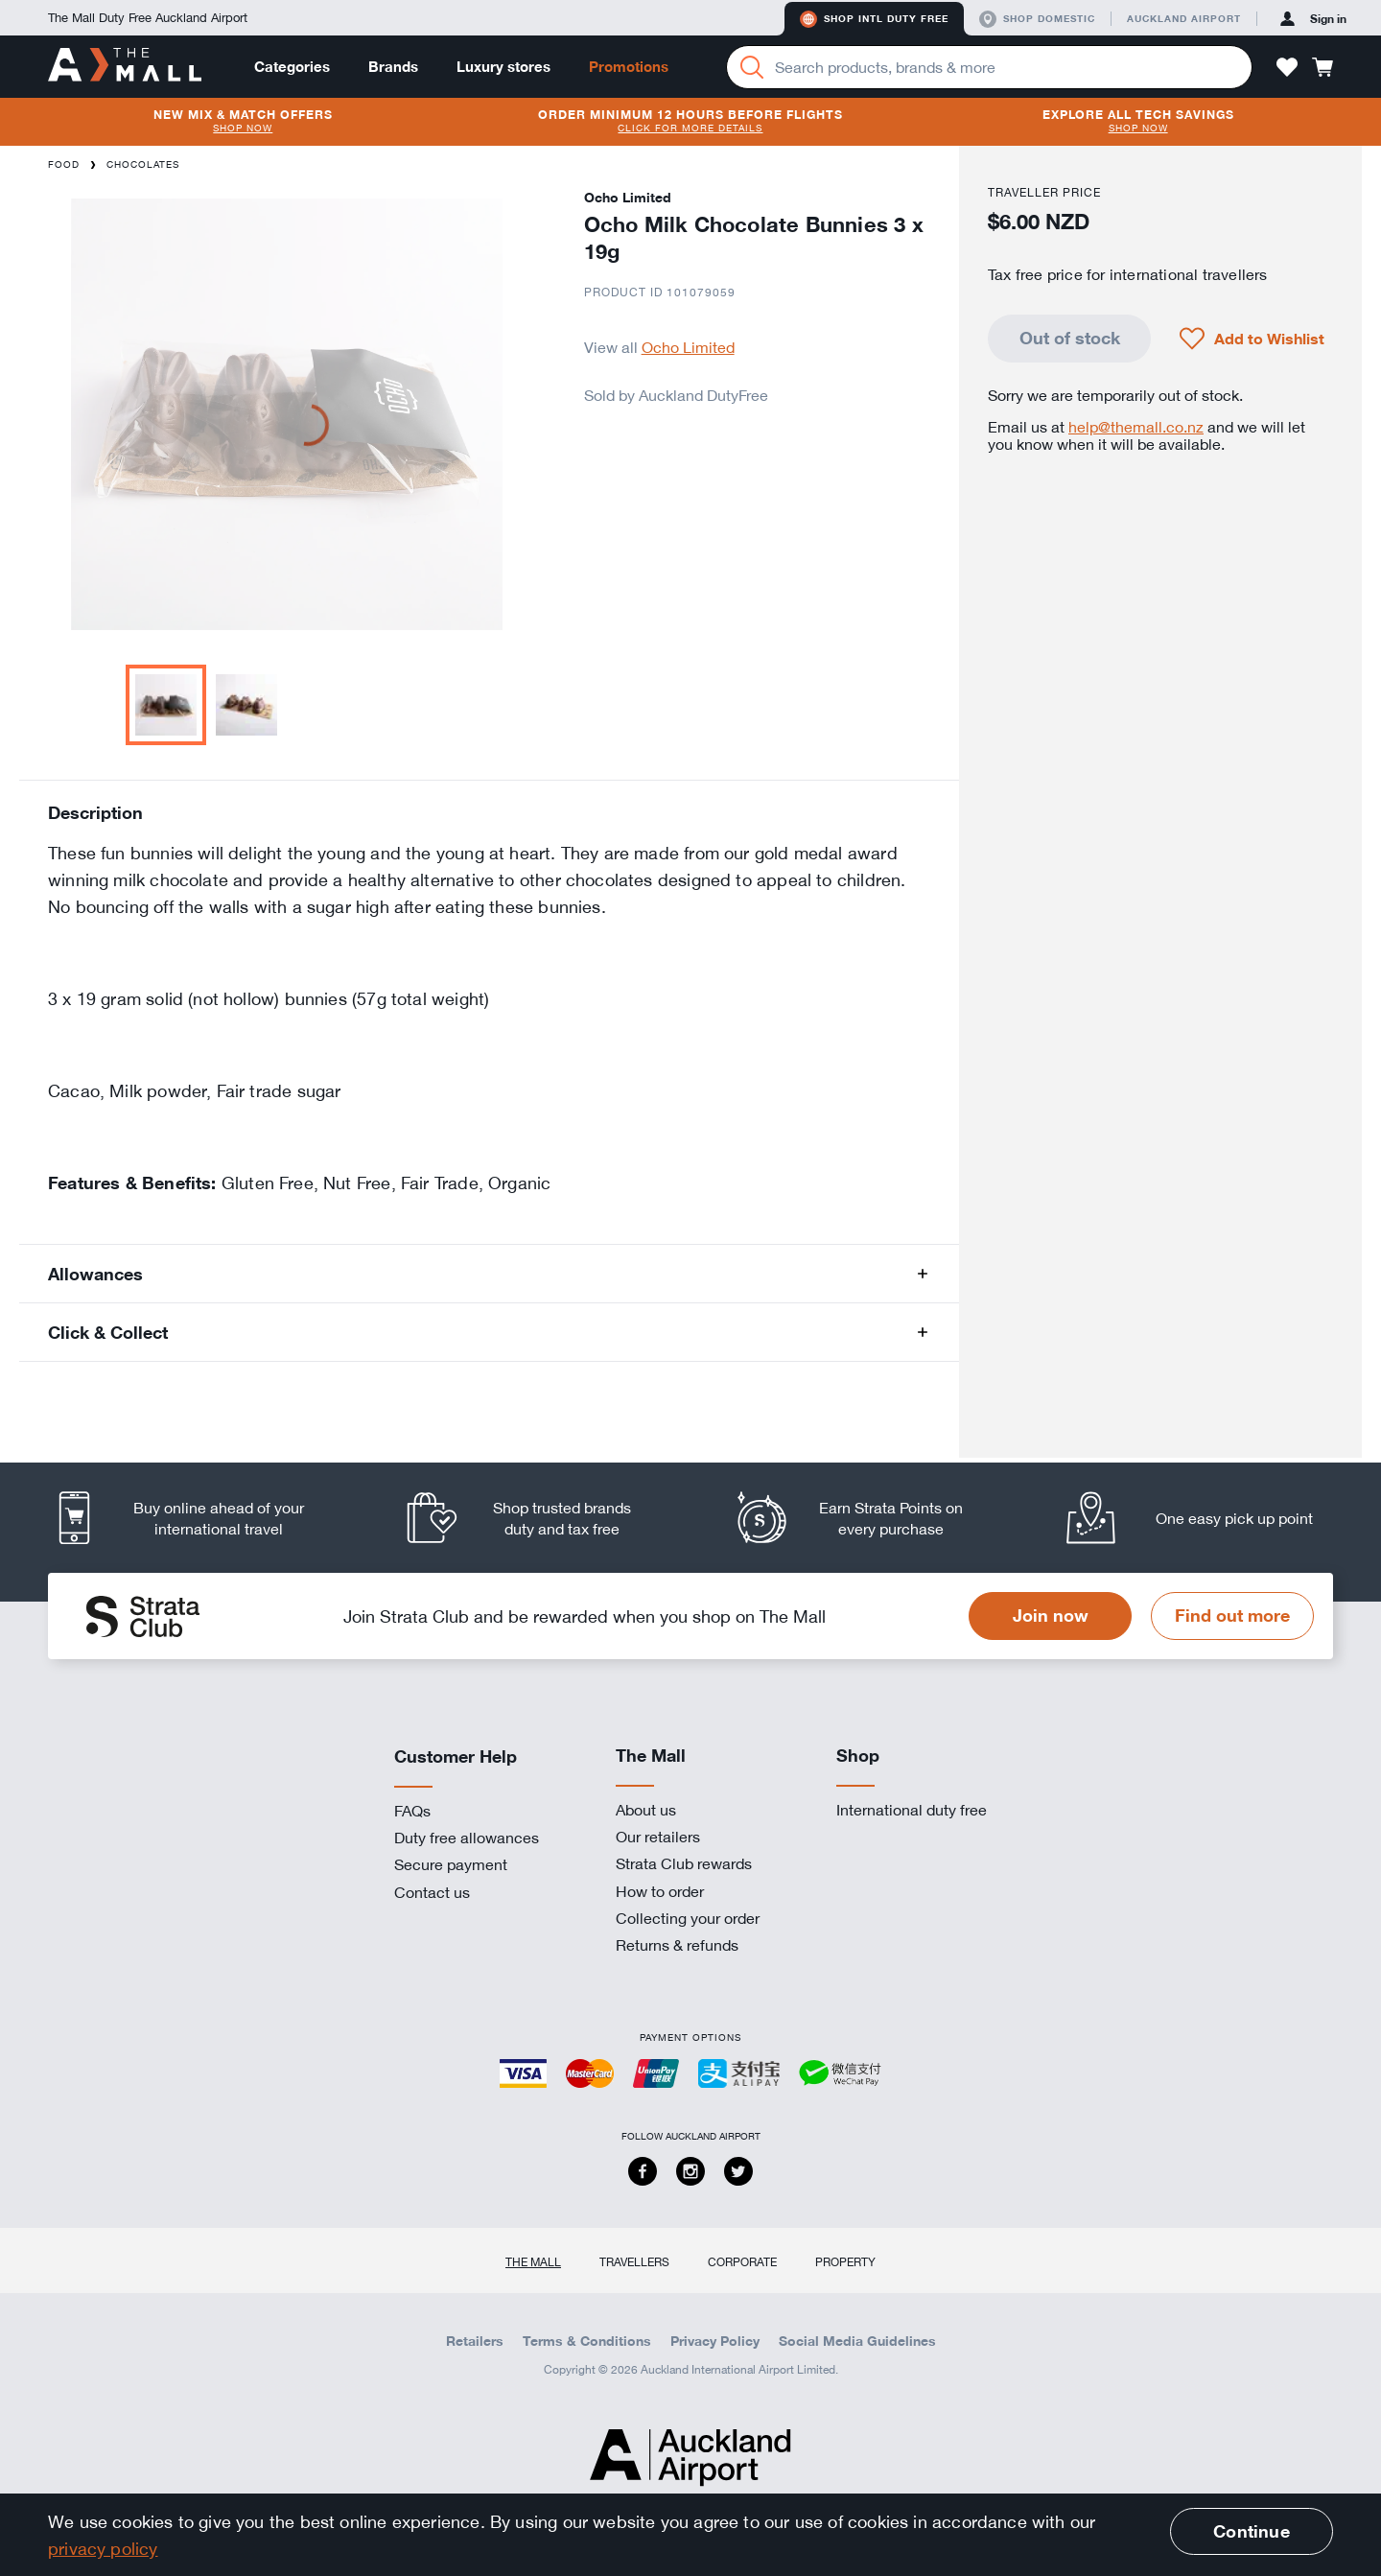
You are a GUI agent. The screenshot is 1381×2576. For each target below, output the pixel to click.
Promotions (628, 67)
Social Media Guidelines (857, 2341)
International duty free (911, 1809)
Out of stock (1069, 337)
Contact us (432, 1892)
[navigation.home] (124, 66)
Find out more (1232, 1615)
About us (646, 1809)
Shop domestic (1037, 19)
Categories (292, 67)
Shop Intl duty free (874, 19)
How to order (660, 1891)
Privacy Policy (715, 2341)
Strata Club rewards (684, 1863)
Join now (1050, 1615)
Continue (1251, 2530)
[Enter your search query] (989, 67)
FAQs (412, 1810)
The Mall (533, 2261)
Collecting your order (688, 1918)
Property (845, 2261)
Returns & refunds (677, 1945)
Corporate (742, 2261)
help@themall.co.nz (1136, 426)
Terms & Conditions (587, 2341)
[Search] (751, 67)
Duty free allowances (466, 1837)
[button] (1287, 67)
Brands (393, 67)
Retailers (474, 2341)
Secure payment (450, 1864)
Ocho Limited (688, 347)
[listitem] (196, 1518)
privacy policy (103, 2548)
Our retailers (658, 1836)
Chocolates (142, 164)
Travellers (634, 2261)
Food (64, 164)
